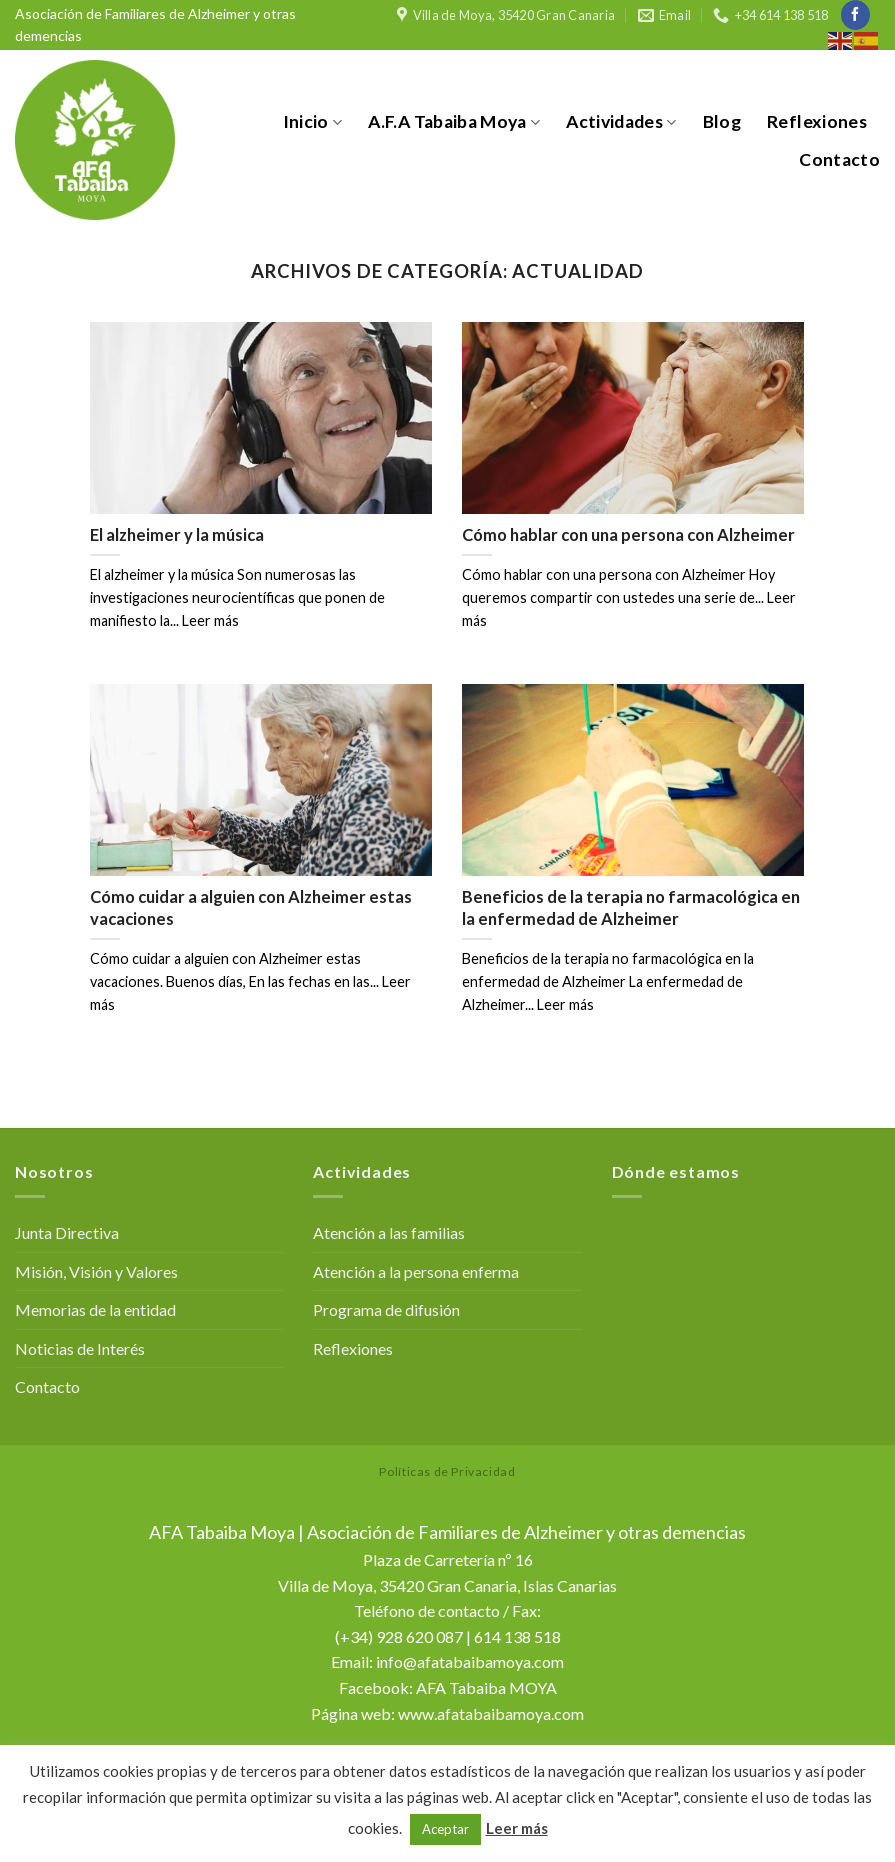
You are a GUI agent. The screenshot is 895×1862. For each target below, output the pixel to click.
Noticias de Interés (80, 1348)
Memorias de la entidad (95, 1309)
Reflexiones (817, 121)
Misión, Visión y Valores (96, 1271)
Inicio (313, 121)
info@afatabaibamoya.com (470, 1661)
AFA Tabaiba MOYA (486, 1687)
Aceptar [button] (445, 1829)
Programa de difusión (386, 1309)
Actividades (621, 121)
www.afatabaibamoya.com (491, 1713)
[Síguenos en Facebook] (855, 15)
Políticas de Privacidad (447, 1471)
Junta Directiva (67, 1232)
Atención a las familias (389, 1232)
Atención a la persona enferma (416, 1271)
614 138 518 (517, 1636)
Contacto (839, 159)
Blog (722, 121)
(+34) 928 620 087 (399, 1636)
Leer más (517, 1828)
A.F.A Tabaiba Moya (454, 121)
